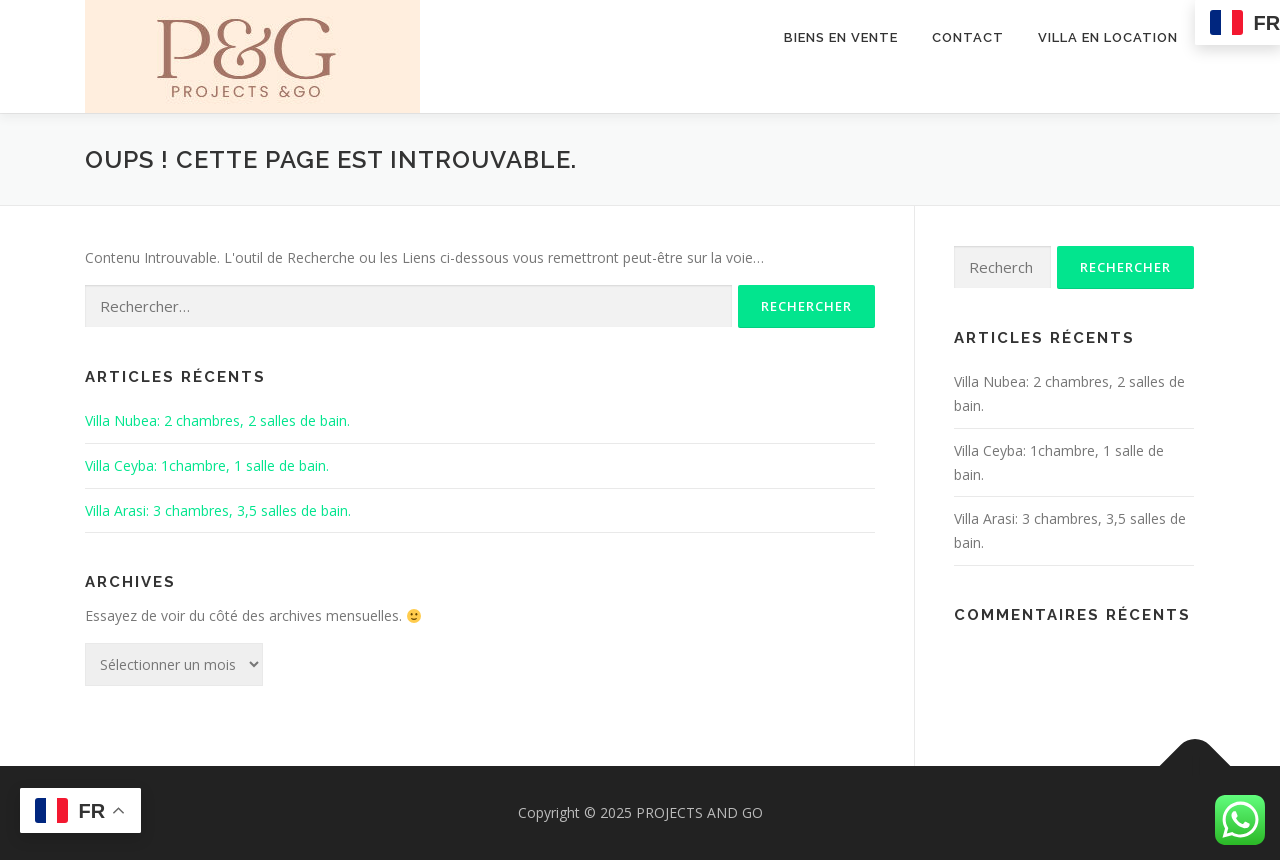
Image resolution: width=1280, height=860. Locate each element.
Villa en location (1108, 37)
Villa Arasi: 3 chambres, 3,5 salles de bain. (218, 510)
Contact (968, 37)
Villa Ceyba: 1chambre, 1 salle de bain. (207, 465)
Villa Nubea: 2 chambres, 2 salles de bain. (217, 420)
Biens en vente (841, 37)
